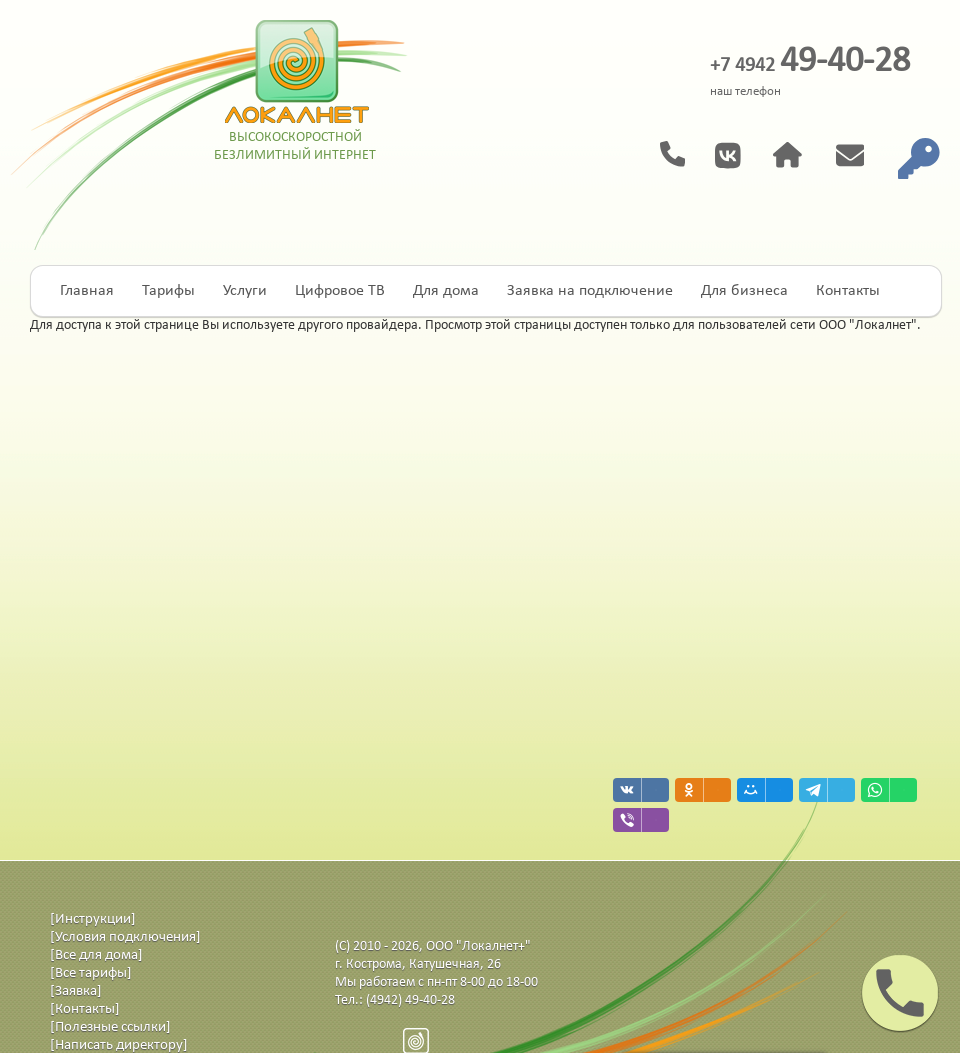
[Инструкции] (93, 919)
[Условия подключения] (125, 937)
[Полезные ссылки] (110, 1027)
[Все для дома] (96, 955)
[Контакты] (85, 1009)
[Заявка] (76, 991)
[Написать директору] (119, 1045)
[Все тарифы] (91, 973)
